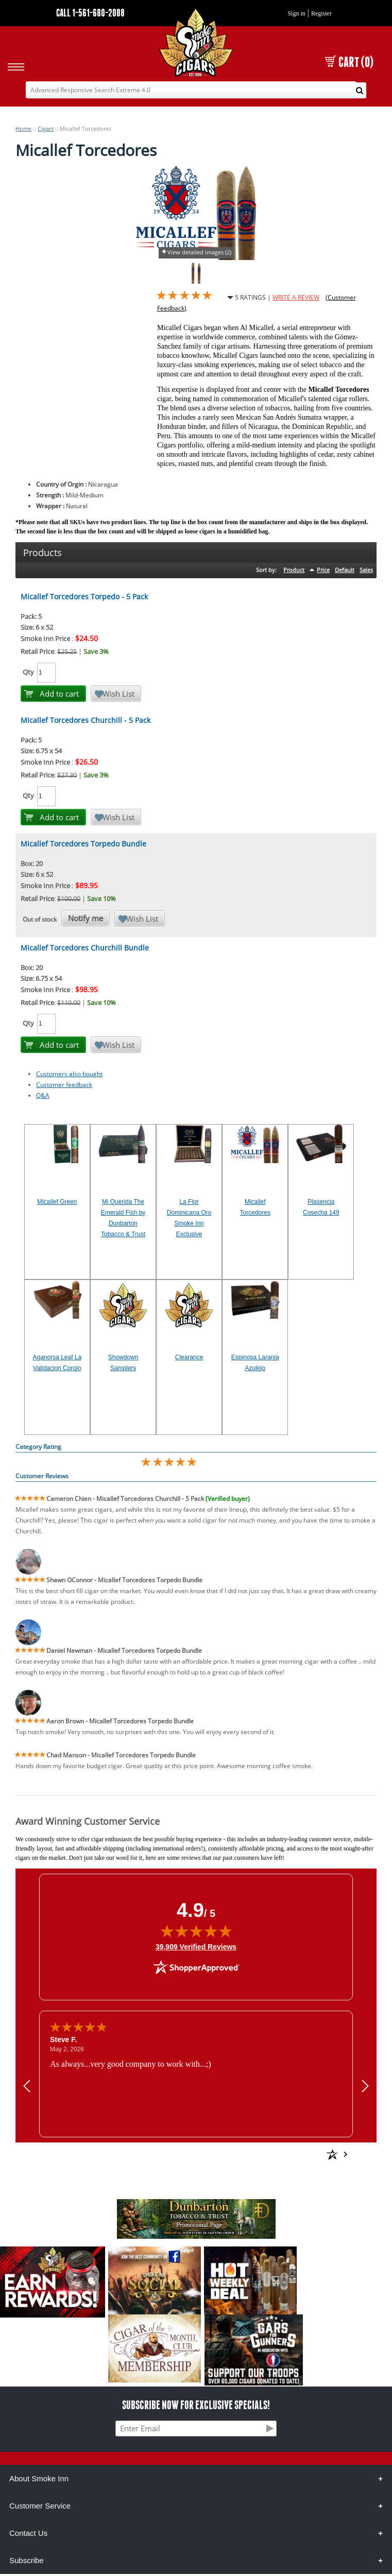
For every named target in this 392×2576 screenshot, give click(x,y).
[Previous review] (26, 2086)
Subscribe (26, 2560)
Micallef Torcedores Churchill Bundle (85, 948)
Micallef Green (57, 1201)
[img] (196, 1931)
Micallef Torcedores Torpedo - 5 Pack (84, 596)
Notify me (85, 918)
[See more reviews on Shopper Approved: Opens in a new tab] (258, 2154)
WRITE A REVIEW (295, 297)
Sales (366, 570)
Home (23, 128)
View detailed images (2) (199, 252)
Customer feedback (64, 1084)
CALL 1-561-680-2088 (90, 12)
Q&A (42, 1095)
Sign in (296, 13)
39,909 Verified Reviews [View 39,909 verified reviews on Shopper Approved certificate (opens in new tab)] (196, 1946)
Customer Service (40, 2505)
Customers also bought (69, 1073)
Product (293, 570)
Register (321, 13)
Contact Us (28, 2533)
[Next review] (365, 2086)
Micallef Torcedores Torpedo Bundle (83, 844)
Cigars (46, 128)
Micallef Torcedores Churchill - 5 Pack (85, 720)
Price (323, 570)
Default (344, 570)
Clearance (189, 1357)
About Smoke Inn (39, 2478)
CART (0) (349, 62)
